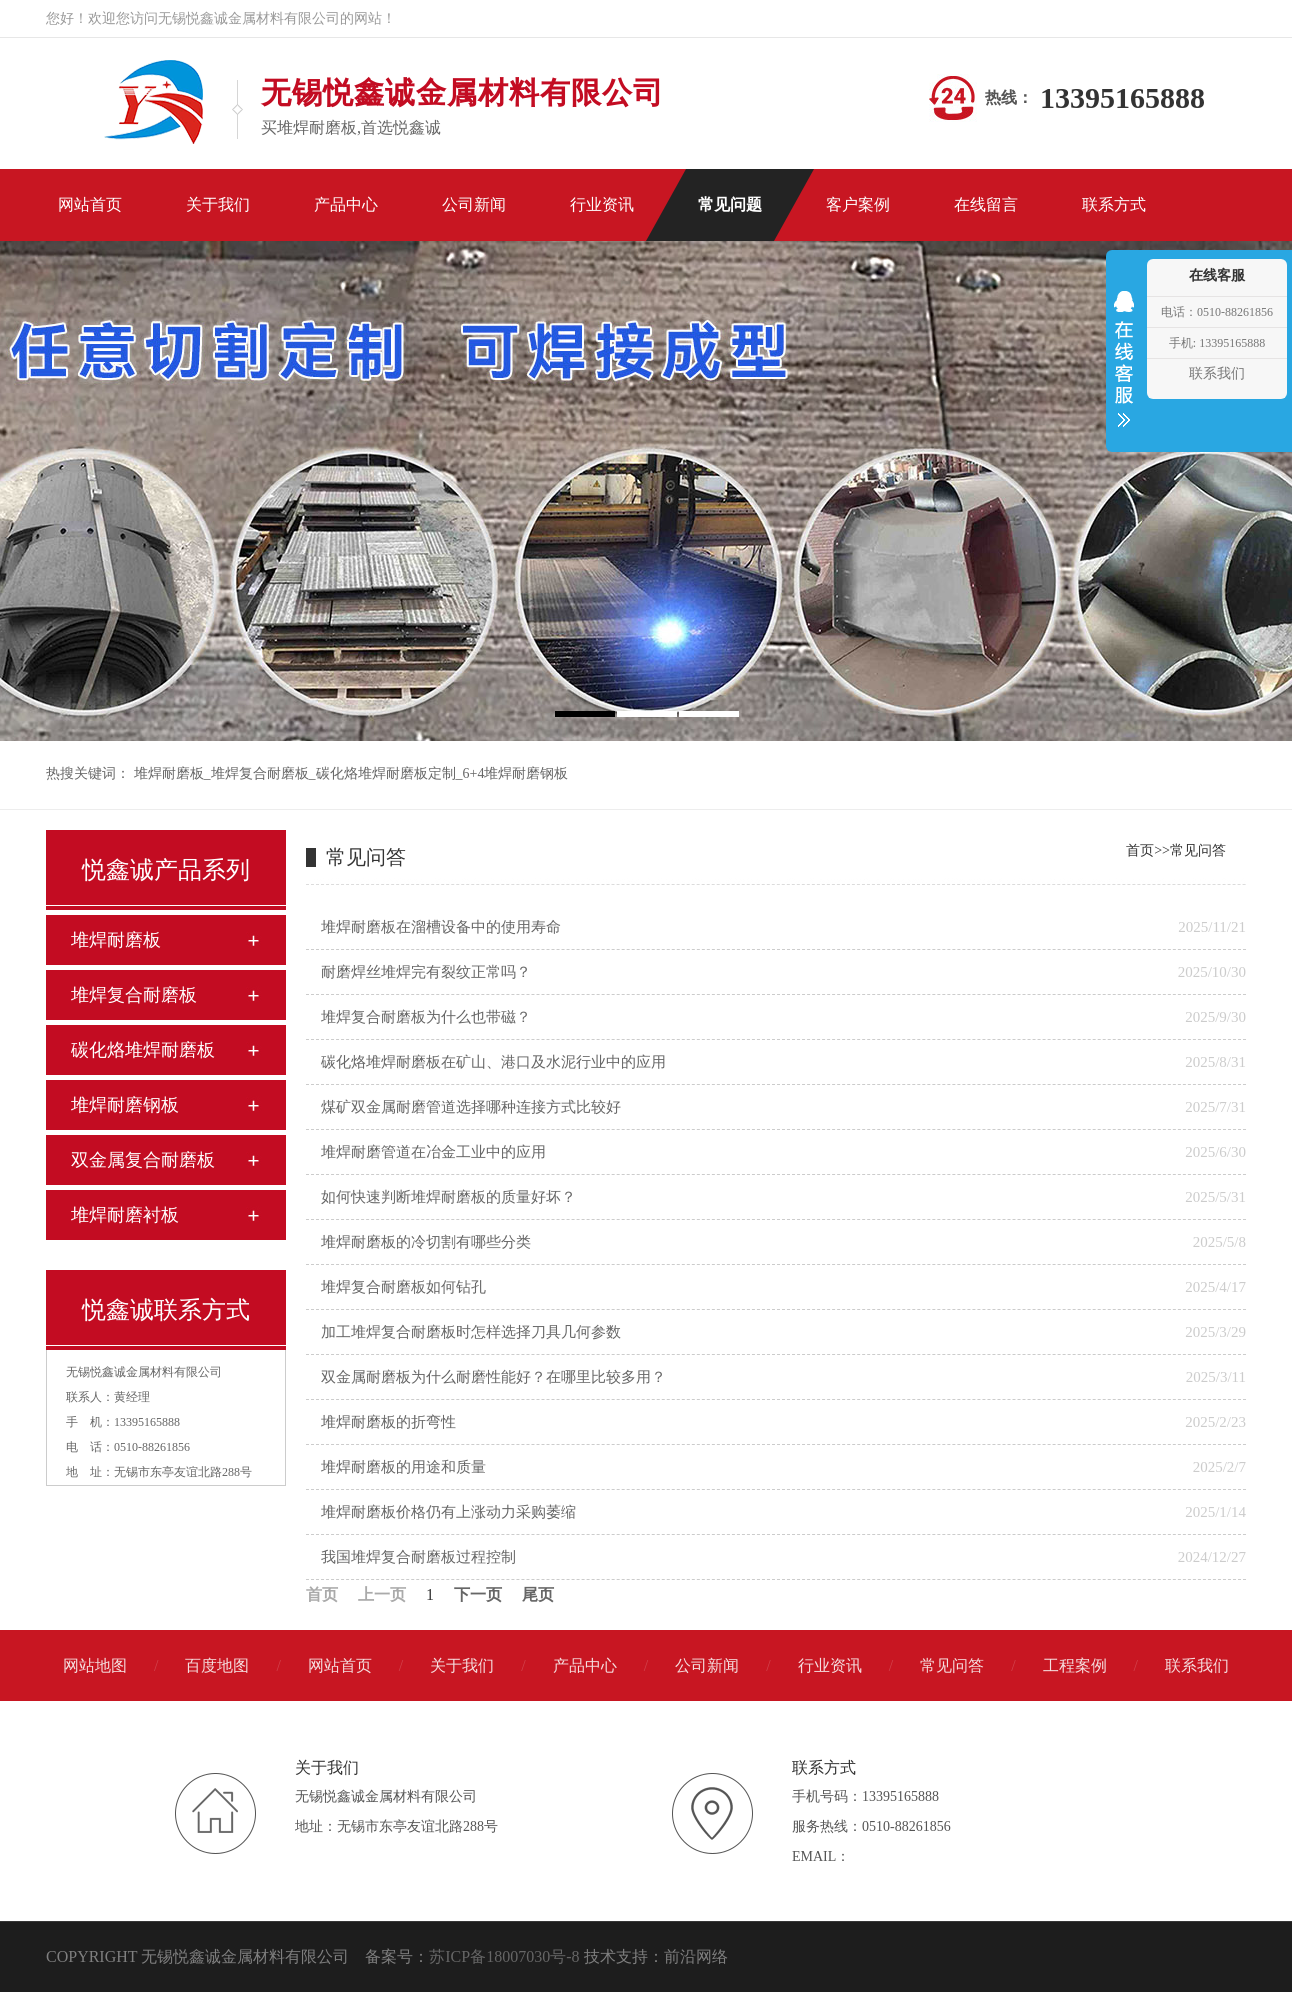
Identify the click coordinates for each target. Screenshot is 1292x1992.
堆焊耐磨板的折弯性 (388, 1422)
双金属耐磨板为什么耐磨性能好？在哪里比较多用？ (493, 1377)
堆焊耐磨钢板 (125, 1105)
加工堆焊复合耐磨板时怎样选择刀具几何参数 (471, 1332)
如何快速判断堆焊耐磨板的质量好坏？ (448, 1197)
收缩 (1124, 372)
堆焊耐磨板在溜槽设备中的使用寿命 (441, 927)
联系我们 (1197, 1665)
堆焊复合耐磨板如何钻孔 (403, 1287)
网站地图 (95, 1665)
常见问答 (1198, 850)
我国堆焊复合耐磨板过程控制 (418, 1557)
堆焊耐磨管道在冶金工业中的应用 (433, 1152)
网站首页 (340, 1665)
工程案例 (1075, 1665)
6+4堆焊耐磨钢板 (516, 773)
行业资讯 (830, 1665)
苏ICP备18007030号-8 (504, 1956)
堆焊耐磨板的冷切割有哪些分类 (426, 1242)
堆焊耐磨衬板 (125, 1215)
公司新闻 (707, 1665)
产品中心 (585, 1665)
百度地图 (217, 1665)
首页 (1140, 850)
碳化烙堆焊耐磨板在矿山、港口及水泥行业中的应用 (493, 1062)
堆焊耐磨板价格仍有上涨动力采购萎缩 (448, 1512)
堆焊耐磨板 (169, 773)
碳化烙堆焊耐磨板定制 (386, 773)
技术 (600, 1956)
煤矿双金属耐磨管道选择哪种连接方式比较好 (471, 1107)
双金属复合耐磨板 (143, 1160)
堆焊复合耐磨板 (260, 773)
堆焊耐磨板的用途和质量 (403, 1467)
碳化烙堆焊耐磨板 (143, 1050)
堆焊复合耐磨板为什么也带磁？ (426, 1017)
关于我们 (462, 1665)
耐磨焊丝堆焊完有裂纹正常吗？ (426, 972)
